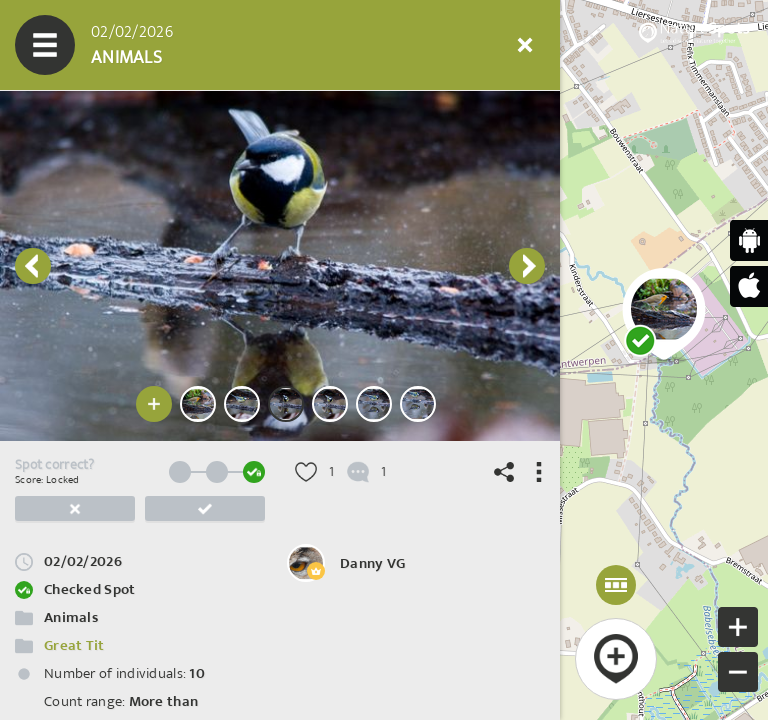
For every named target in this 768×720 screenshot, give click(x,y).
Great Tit (74, 645)
